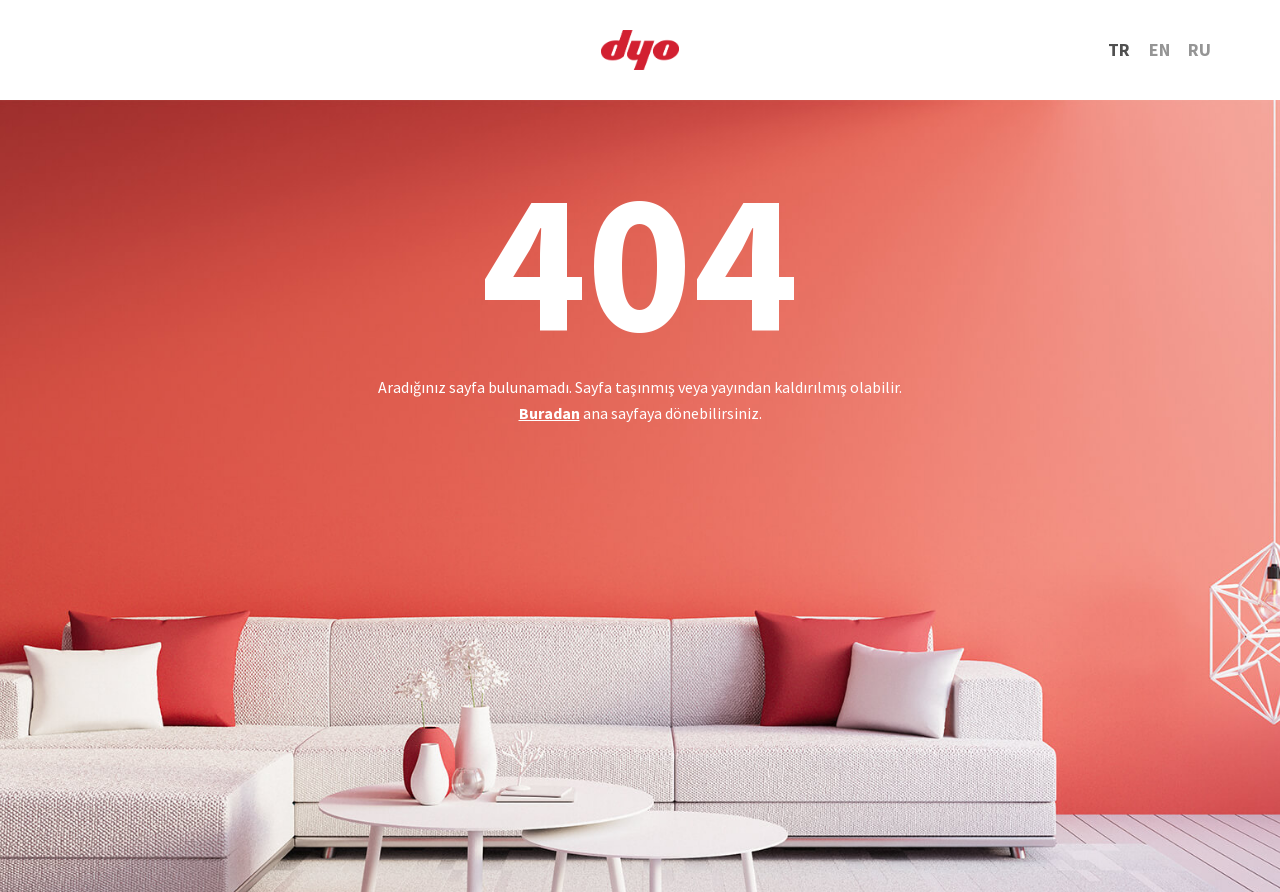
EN (1159, 49)
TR (1119, 49)
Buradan (549, 413)
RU (1199, 49)
